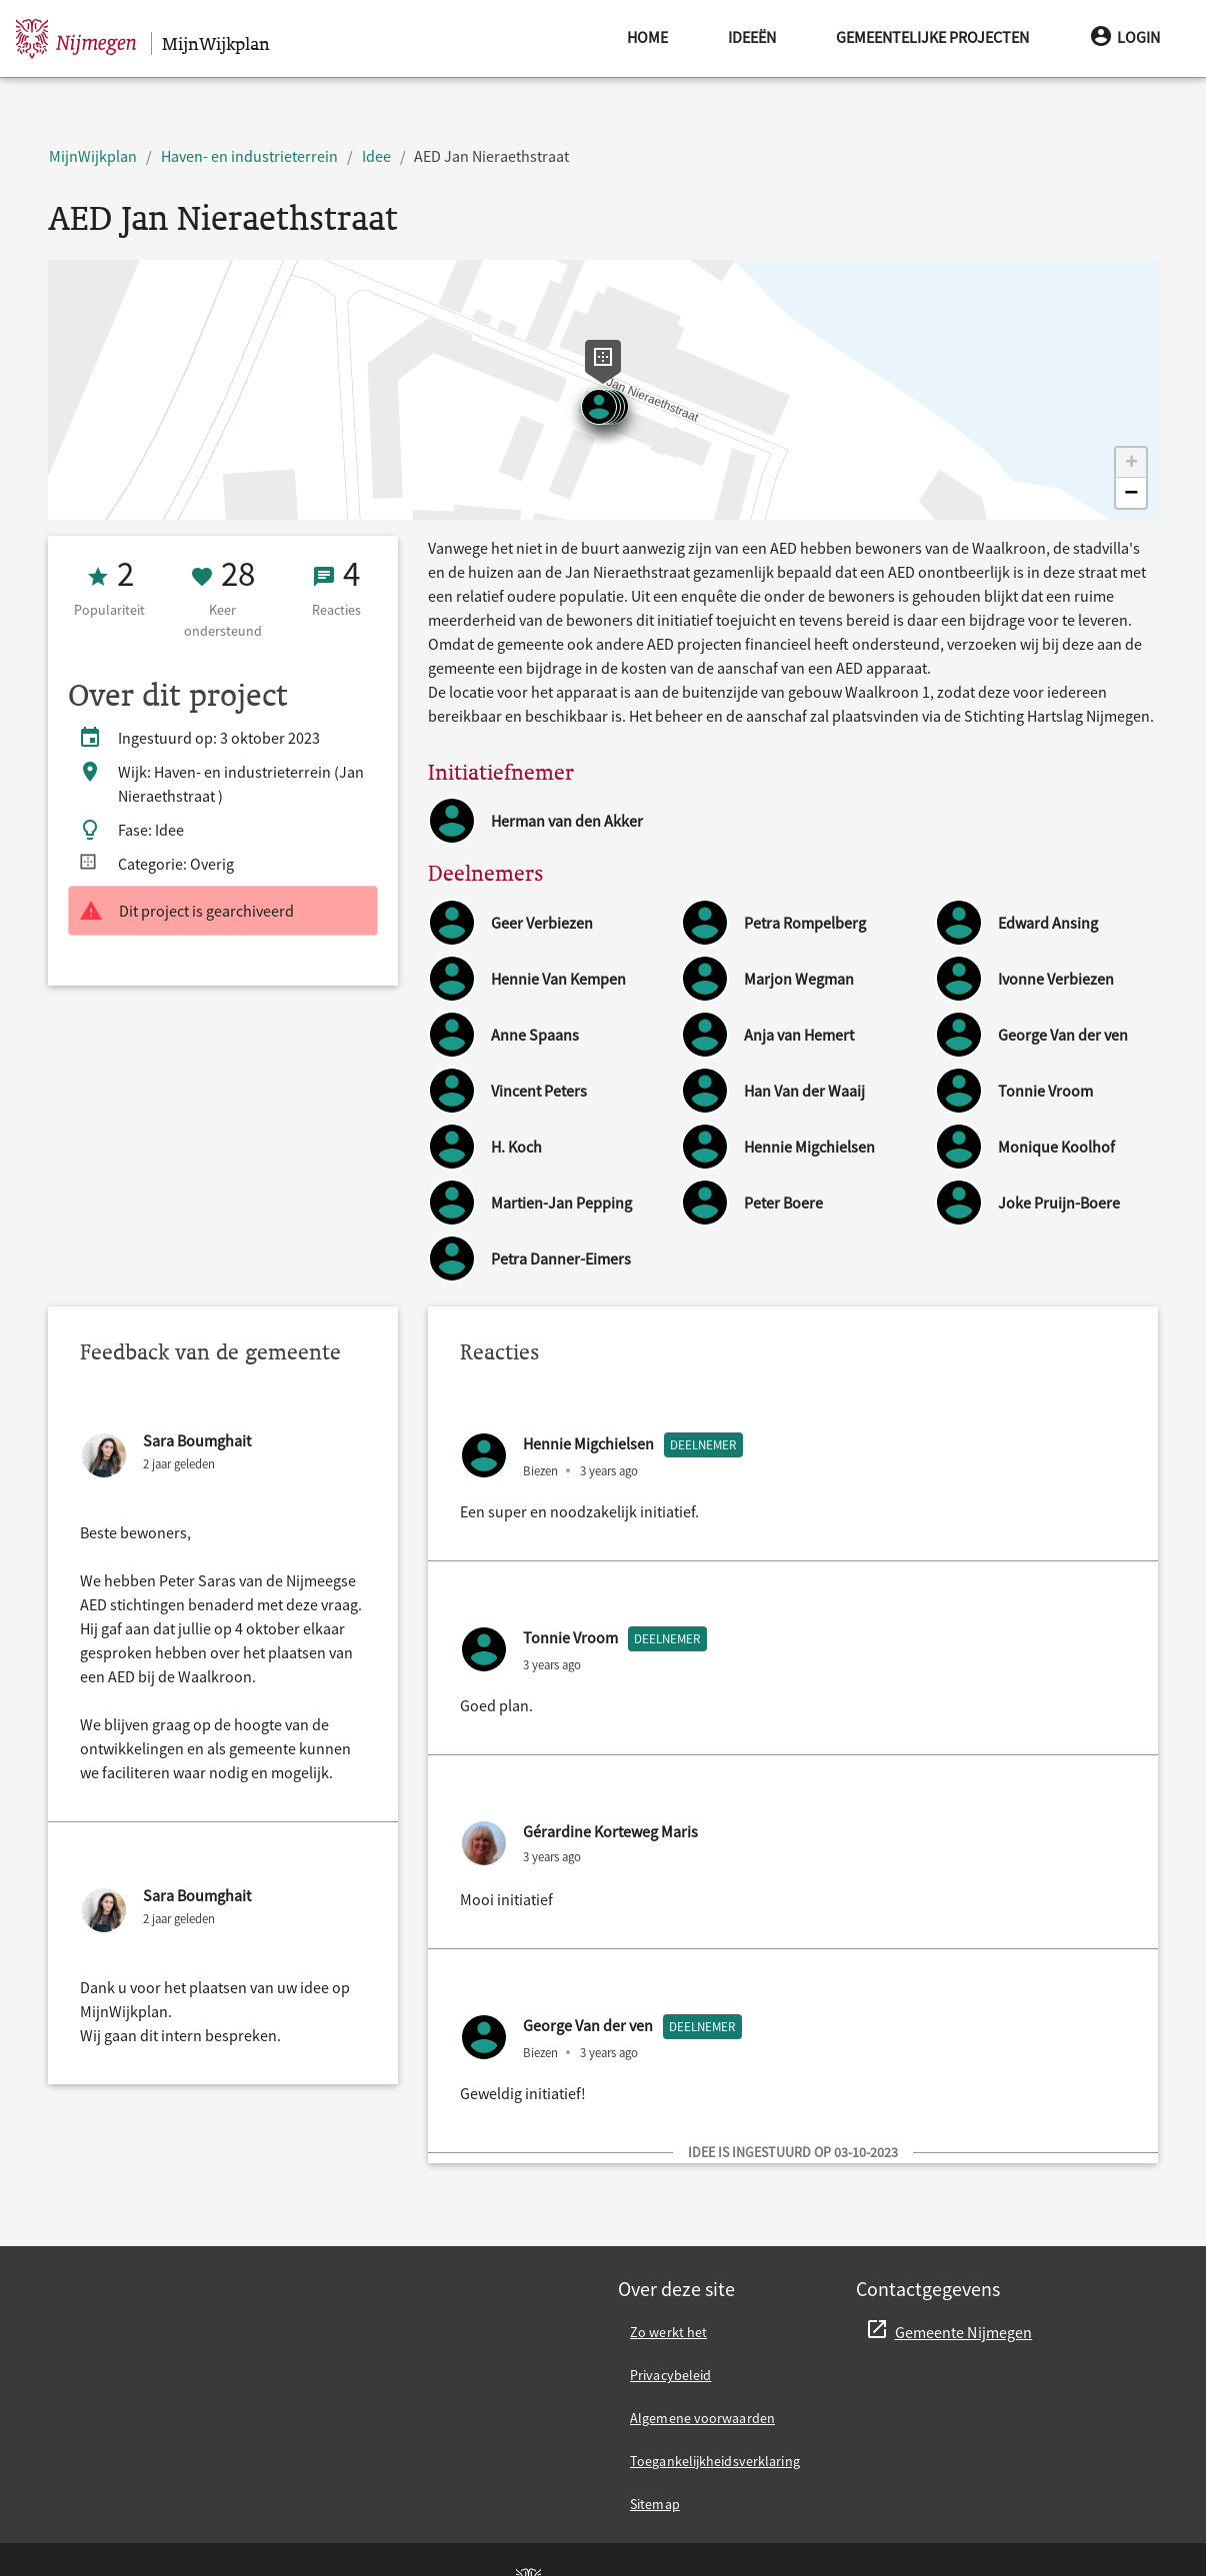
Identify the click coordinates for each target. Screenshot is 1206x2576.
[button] (1131, 463)
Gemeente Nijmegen (964, 2332)
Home (647, 37)
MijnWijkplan (93, 156)
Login (1124, 36)
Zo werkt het (668, 2332)
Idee (376, 156)
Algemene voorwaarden (702, 2418)
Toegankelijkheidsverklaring (715, 2461)
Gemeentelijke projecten (932, 37)
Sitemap (655, 2504)
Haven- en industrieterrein (249, 156)
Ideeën (752, 37)
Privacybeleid (670, 2375)
